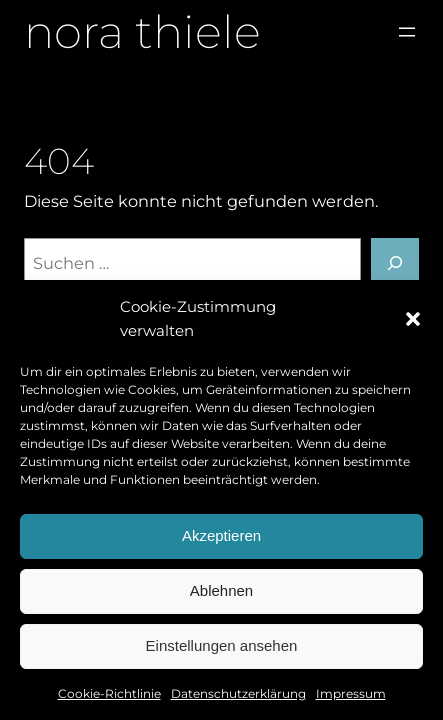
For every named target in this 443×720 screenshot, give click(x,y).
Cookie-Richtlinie (109, 693)
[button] (413, 319)
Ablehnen (221, 590)
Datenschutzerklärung (238, 693)
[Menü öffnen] (407, 32)
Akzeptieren (221, 535)
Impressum (351, 693)
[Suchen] (395, 262)
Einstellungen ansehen (222, 645)
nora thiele (142, 31)
